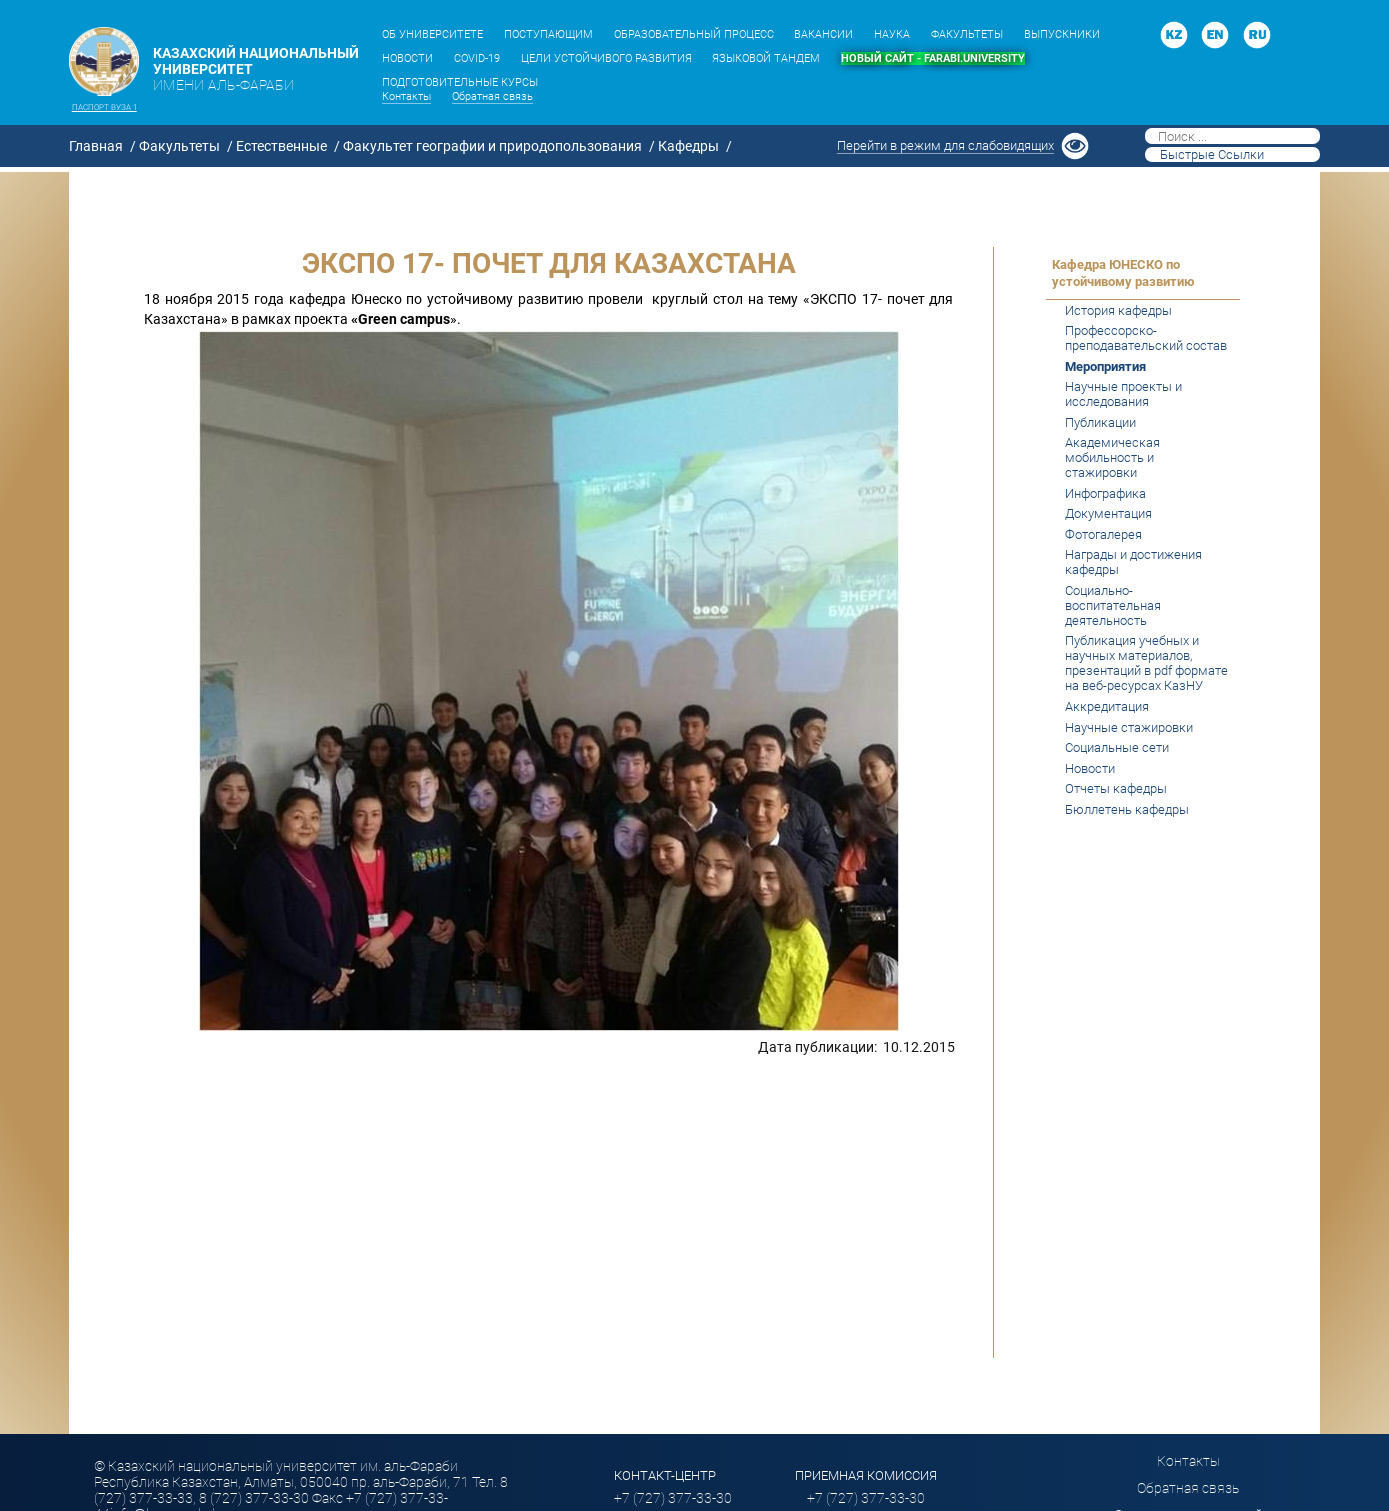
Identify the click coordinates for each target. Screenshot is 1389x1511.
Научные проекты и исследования (1123, 394)
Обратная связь (492, 96)
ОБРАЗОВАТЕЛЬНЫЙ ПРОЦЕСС (694, 34)
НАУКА (892, 34)
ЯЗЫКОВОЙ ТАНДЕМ (766, 58)
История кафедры (1118, 310)
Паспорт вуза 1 (104, 107)
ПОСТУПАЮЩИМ (548, 34)
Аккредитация (1107, 706)
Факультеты (179, 146)
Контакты (406, 96)
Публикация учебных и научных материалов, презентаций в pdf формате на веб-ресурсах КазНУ (1146, 663)
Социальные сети (1117, 747)
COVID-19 (477, 58)
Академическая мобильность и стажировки (1112, 457)
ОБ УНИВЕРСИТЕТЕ (432, 34)
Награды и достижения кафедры (1133, 562)
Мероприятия (1105, 366)
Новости (1090, 768)
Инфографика (1105, 493)
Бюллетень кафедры (1127, 809)
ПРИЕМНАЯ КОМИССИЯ (866, 1475)
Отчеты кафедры (1116, 788)
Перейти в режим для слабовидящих (945, 145)
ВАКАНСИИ (823, 34)
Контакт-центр (665, 1475)
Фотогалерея (1103, 534)
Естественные (281, 146)
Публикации (1100, 422)
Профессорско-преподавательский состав (1146, 338)
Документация (1108, 513)
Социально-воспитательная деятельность (1113, 605)
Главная (96, 146)
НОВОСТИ (407, 58)
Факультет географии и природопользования (492, 146)
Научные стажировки (1129, 727)
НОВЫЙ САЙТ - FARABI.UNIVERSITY (933, 58)
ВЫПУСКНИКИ (1062, 34)
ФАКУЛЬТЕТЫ (967, 34)
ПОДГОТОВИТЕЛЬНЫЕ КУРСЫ (460, 82)
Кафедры (688, 146)
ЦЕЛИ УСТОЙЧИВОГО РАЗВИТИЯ (606, 58)
